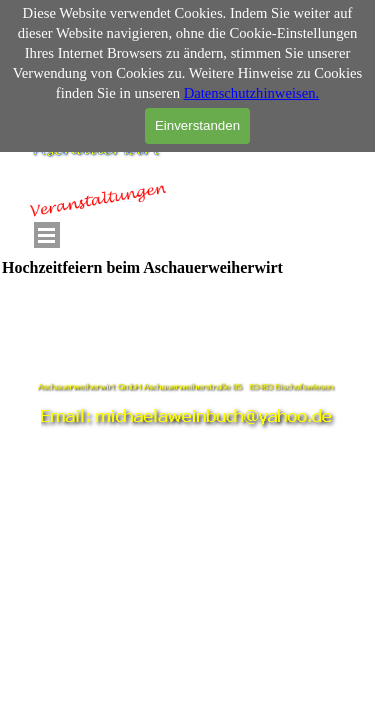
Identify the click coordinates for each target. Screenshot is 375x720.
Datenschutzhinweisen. (252, 93)
